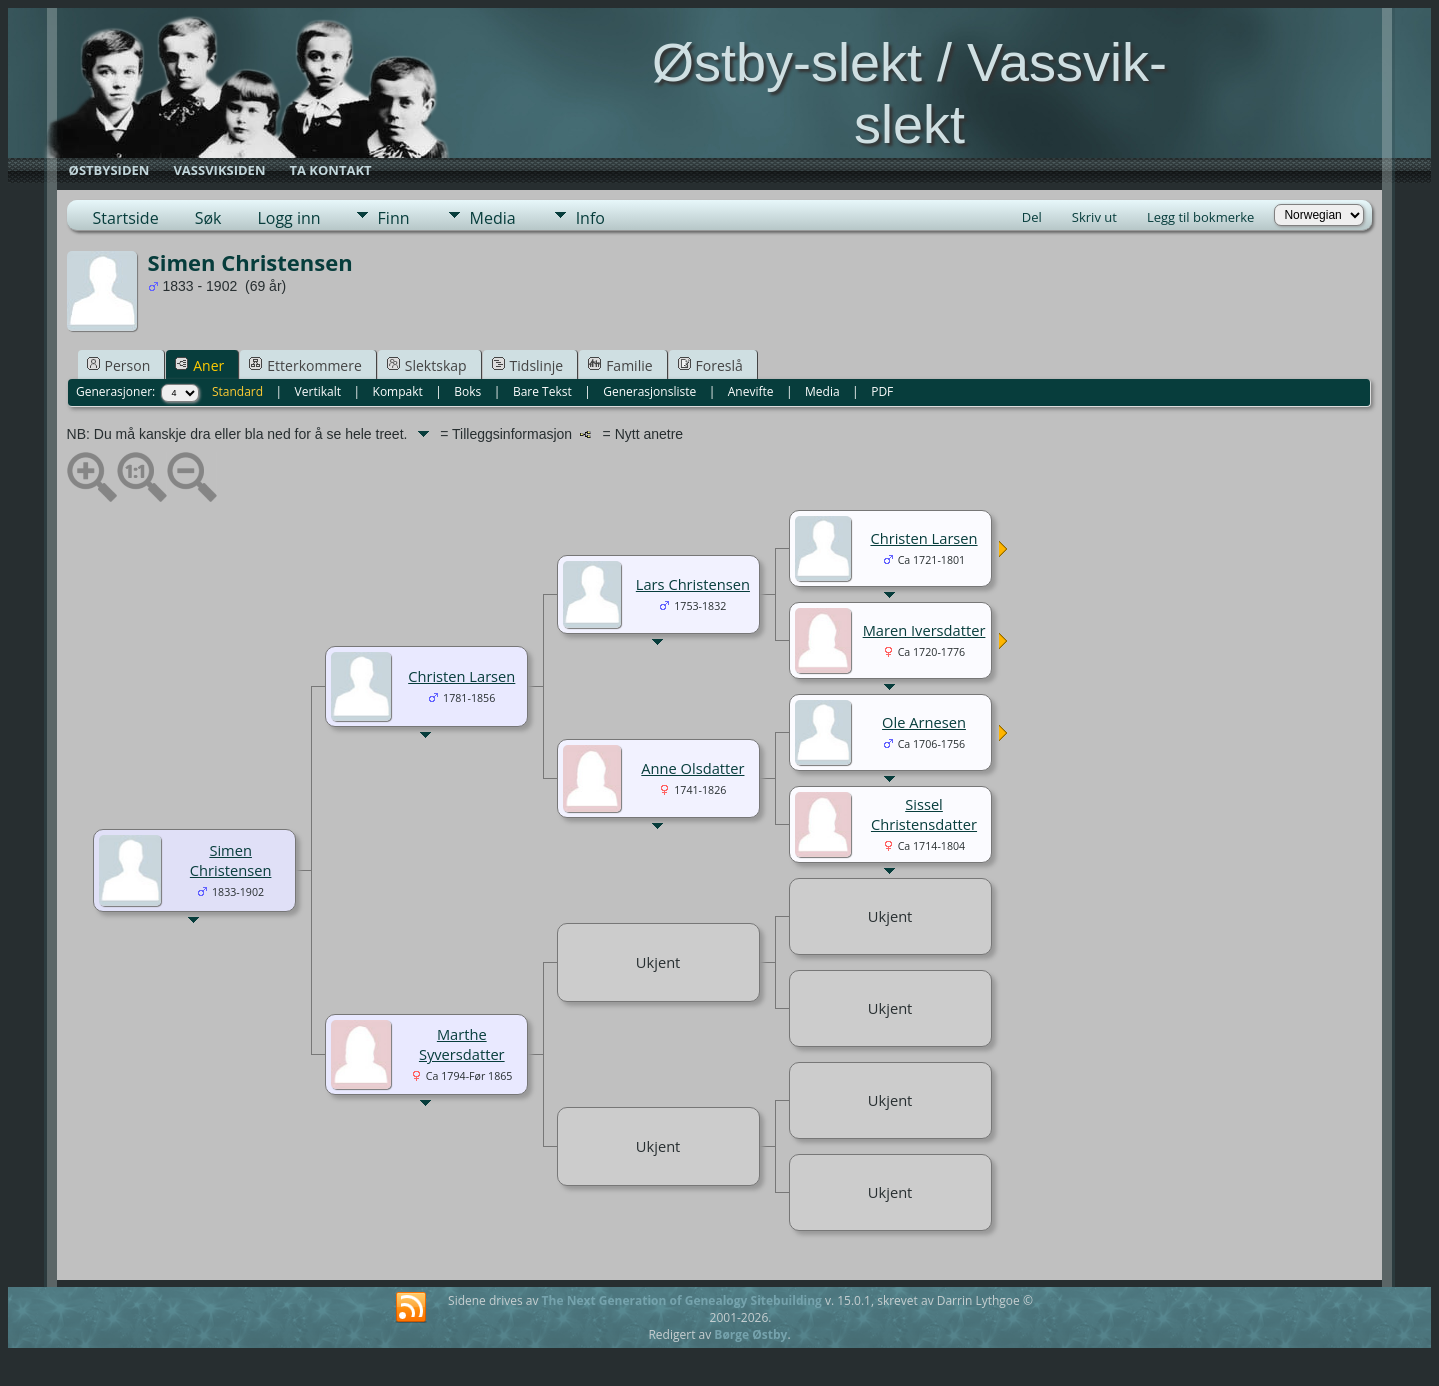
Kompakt (398, 391)
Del (1032, 217)
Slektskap (427, 365)
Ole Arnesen (924, 722)
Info (590, 218)
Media (493, 218)
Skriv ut (1094, 217)
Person (119, 365)
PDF (882, 391)
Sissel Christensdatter (924, 814)
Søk (208, 218)
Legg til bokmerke (1201, 217)
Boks (467, 391)
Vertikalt (318, 391)
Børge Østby (750, 1334)
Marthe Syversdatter (462, 1044)
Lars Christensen (693, 584)
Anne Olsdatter (692, 768)
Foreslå (710, 365)
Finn (394, 218)
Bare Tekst (542, 391)
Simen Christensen (231, 860)
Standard (237, 391)
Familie (620, 365)
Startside (126, 218)
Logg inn (288, 218)
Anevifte (751, 391)
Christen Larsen (461, 676)
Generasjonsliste (649, 391)
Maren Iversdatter (924, 630)
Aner (199, 365)
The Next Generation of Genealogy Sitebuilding (682, 1300)
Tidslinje (528, 365)
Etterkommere (305, 365)
